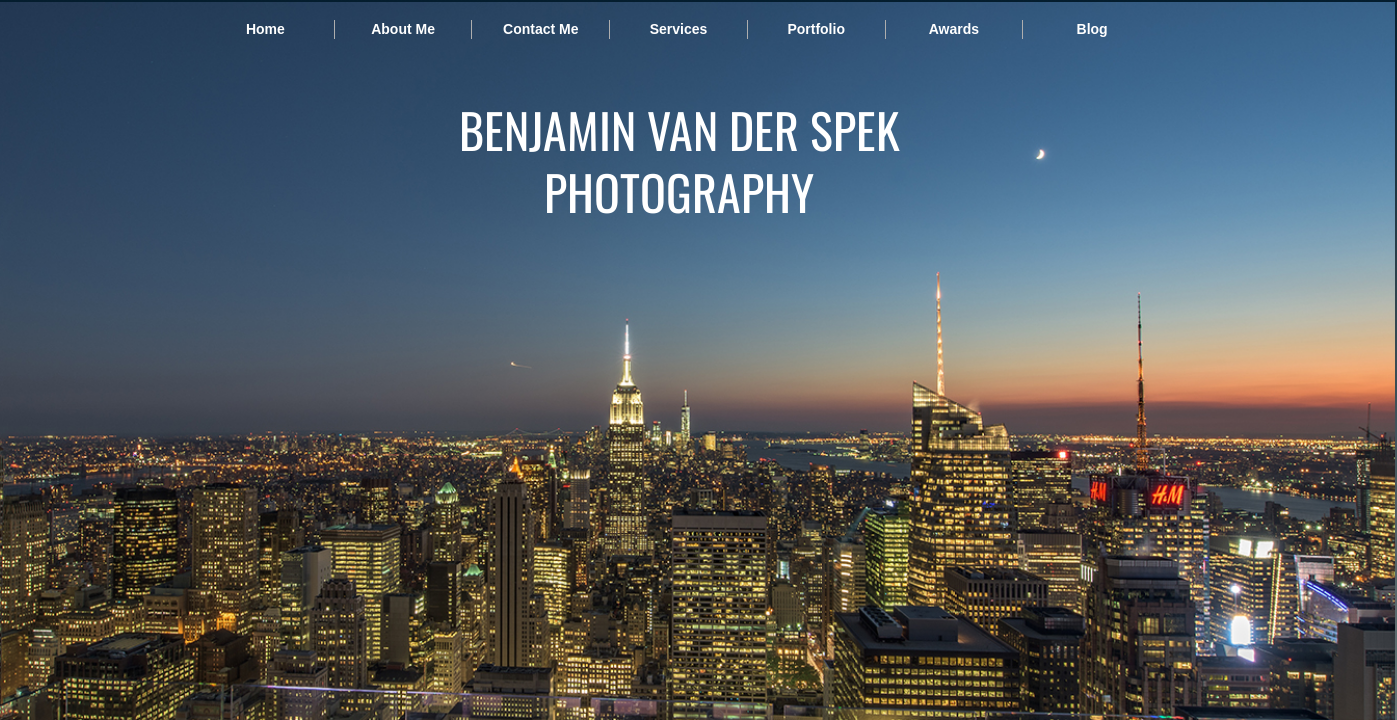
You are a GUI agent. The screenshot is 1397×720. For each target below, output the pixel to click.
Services (679, 29)
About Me (403, 29)
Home (265, 29)
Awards (954, 29)
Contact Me (540, 29)
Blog (1092, 29)
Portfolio (816, 29)
